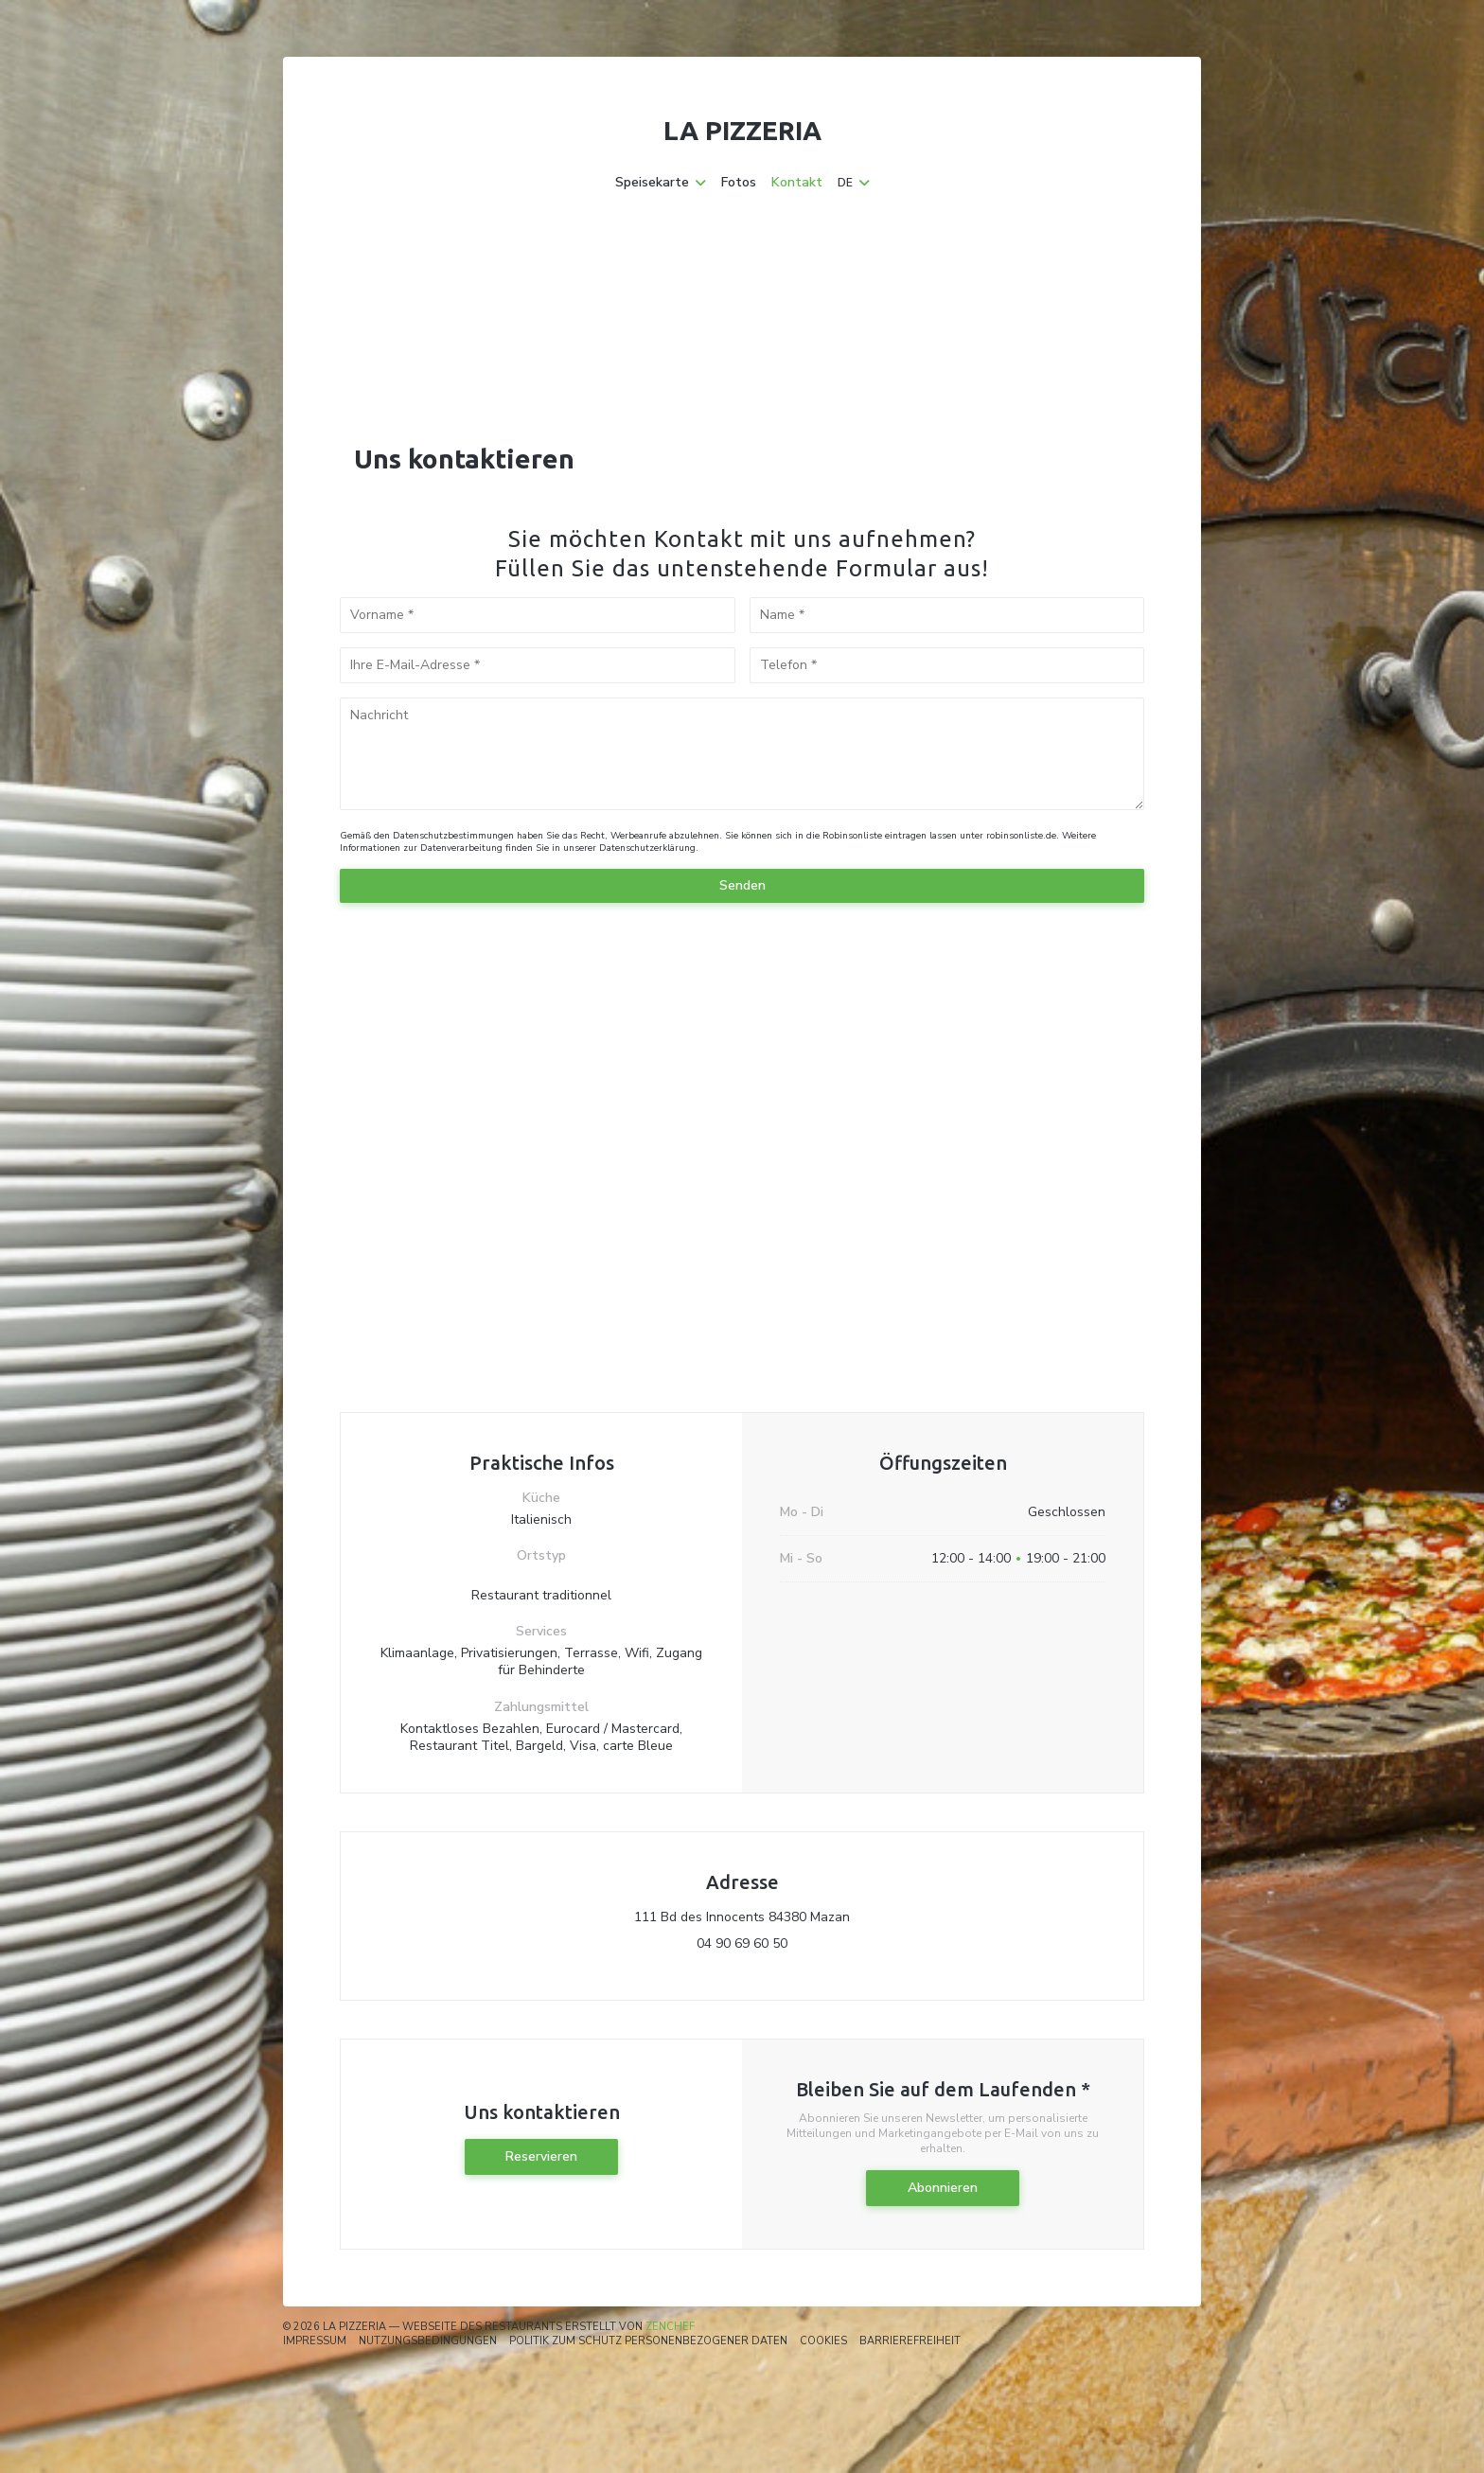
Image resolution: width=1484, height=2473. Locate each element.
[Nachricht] (742, 754)
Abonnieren (943, 2188)
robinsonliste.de (1021, 835)
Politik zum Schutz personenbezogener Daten (648, 2341)
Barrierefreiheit (910, 2341)
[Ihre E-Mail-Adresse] (537, 665)
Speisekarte (660, 182)
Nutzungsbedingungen (428, 2341)
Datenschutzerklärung (647, 848)
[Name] (947, 615)
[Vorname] (537, 615)
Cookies (823, 2341)
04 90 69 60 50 (742, 1943)
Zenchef (670, 2327)
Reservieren (541, 2156)
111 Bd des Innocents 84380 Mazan (824, 1917)
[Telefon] (947, 665)
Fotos (738, 182)
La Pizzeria (742, 130)
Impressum (314, 2341)
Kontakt (796, 182)
